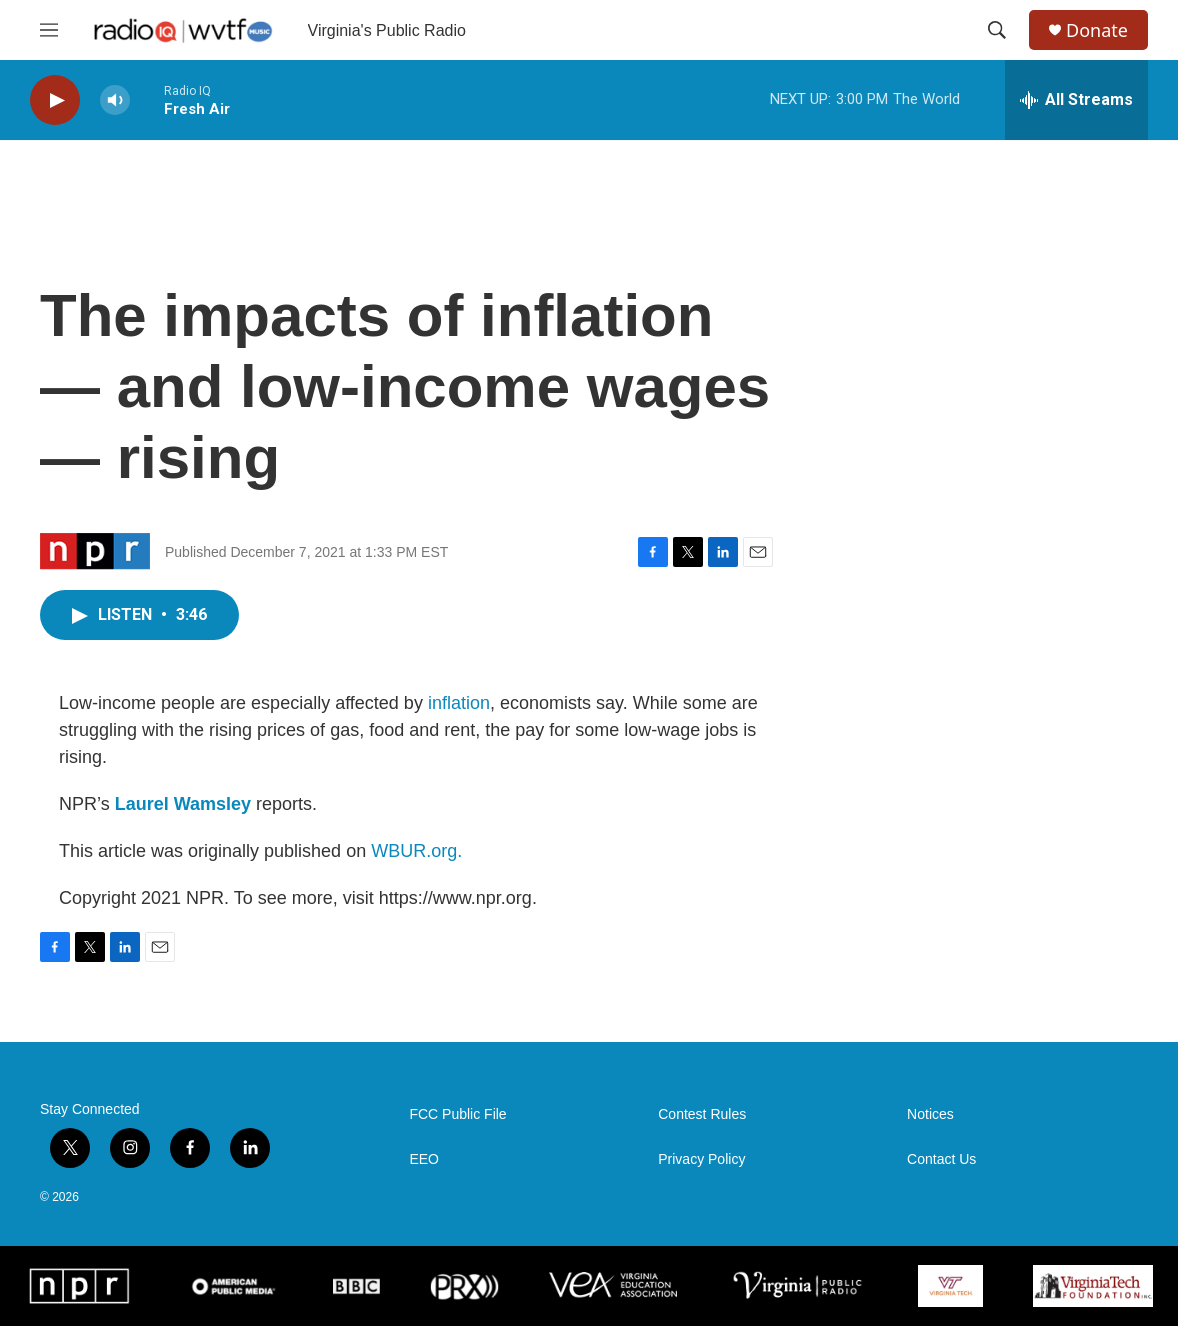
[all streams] (1076, 100)
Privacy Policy (701, 1159)
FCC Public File (457, 1114)
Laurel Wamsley (183, 804)
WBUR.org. (416, 851)
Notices (930, 1114)
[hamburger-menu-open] (49, 30)
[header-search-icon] (997, 30)
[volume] (115, 100)
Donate (1097, 30)
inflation (459, 703)
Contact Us (941, 1159)
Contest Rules (702, 1114)
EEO (424, 1159)
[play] (55, 100)
